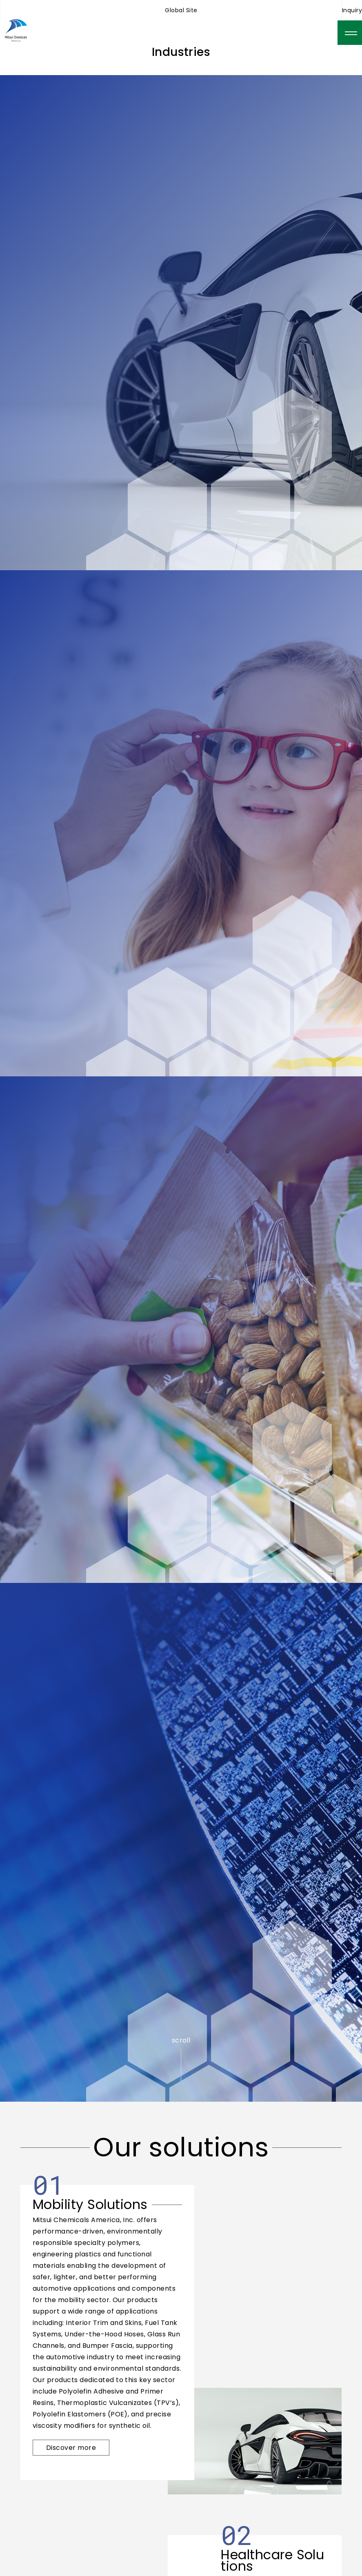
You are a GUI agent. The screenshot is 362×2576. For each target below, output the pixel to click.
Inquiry (352, 10)
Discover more (71, 2447)
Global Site (181, 10)
